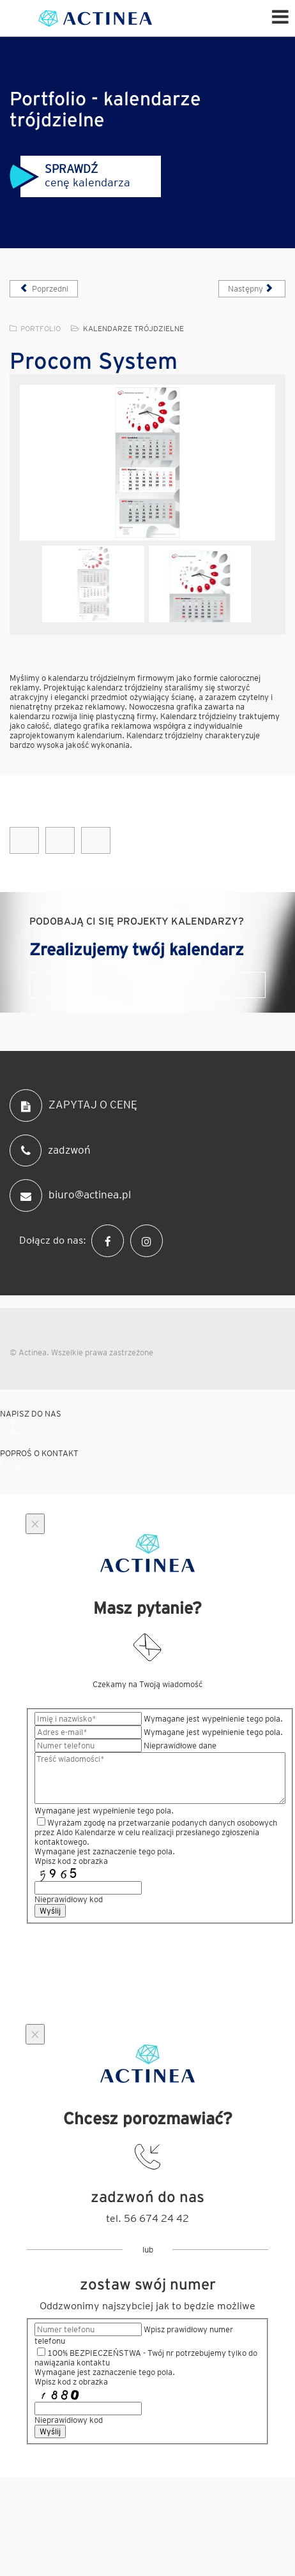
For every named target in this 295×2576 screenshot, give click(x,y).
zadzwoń (50, 1150)
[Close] (35, 1524)
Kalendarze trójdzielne (133, 328)
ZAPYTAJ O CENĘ (73, 1105)
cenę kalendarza (70, 175)
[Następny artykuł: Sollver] (251, 288)
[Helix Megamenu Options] (280, 16)
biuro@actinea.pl (70, 1195)
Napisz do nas (147, 985)
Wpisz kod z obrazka (71, 1861)
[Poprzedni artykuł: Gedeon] (44, 288)
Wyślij (50, 1911)
